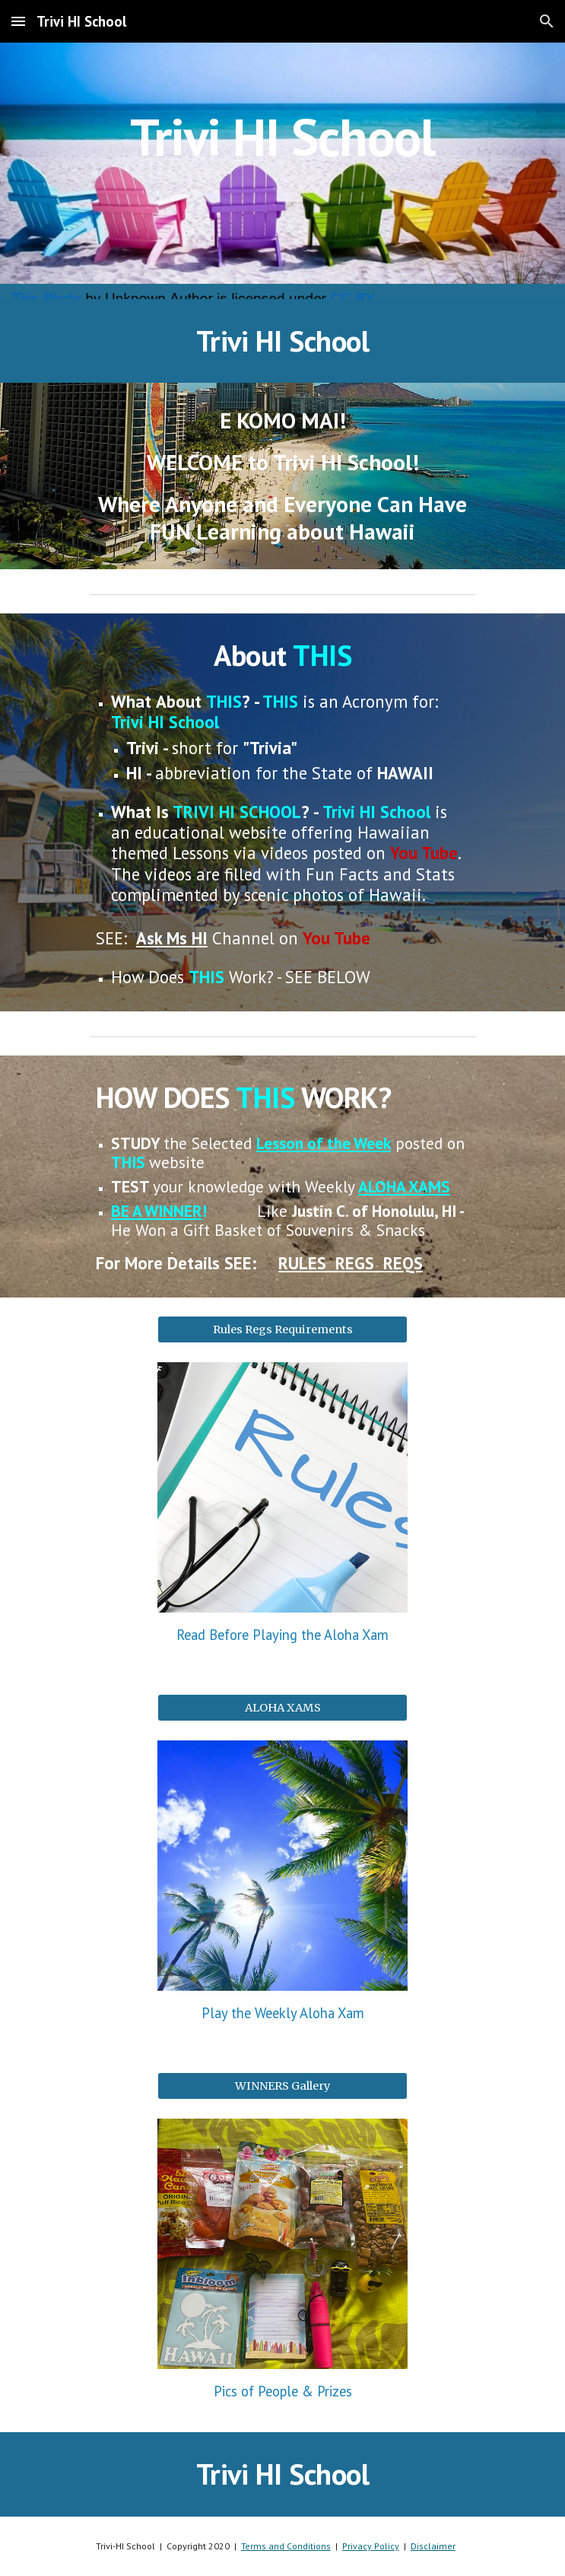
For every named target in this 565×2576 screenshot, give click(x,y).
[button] (18, 21)
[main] (282, 170)
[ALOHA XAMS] (282, 1708)
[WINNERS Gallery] (282, 2086)
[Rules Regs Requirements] (282, 1329)
